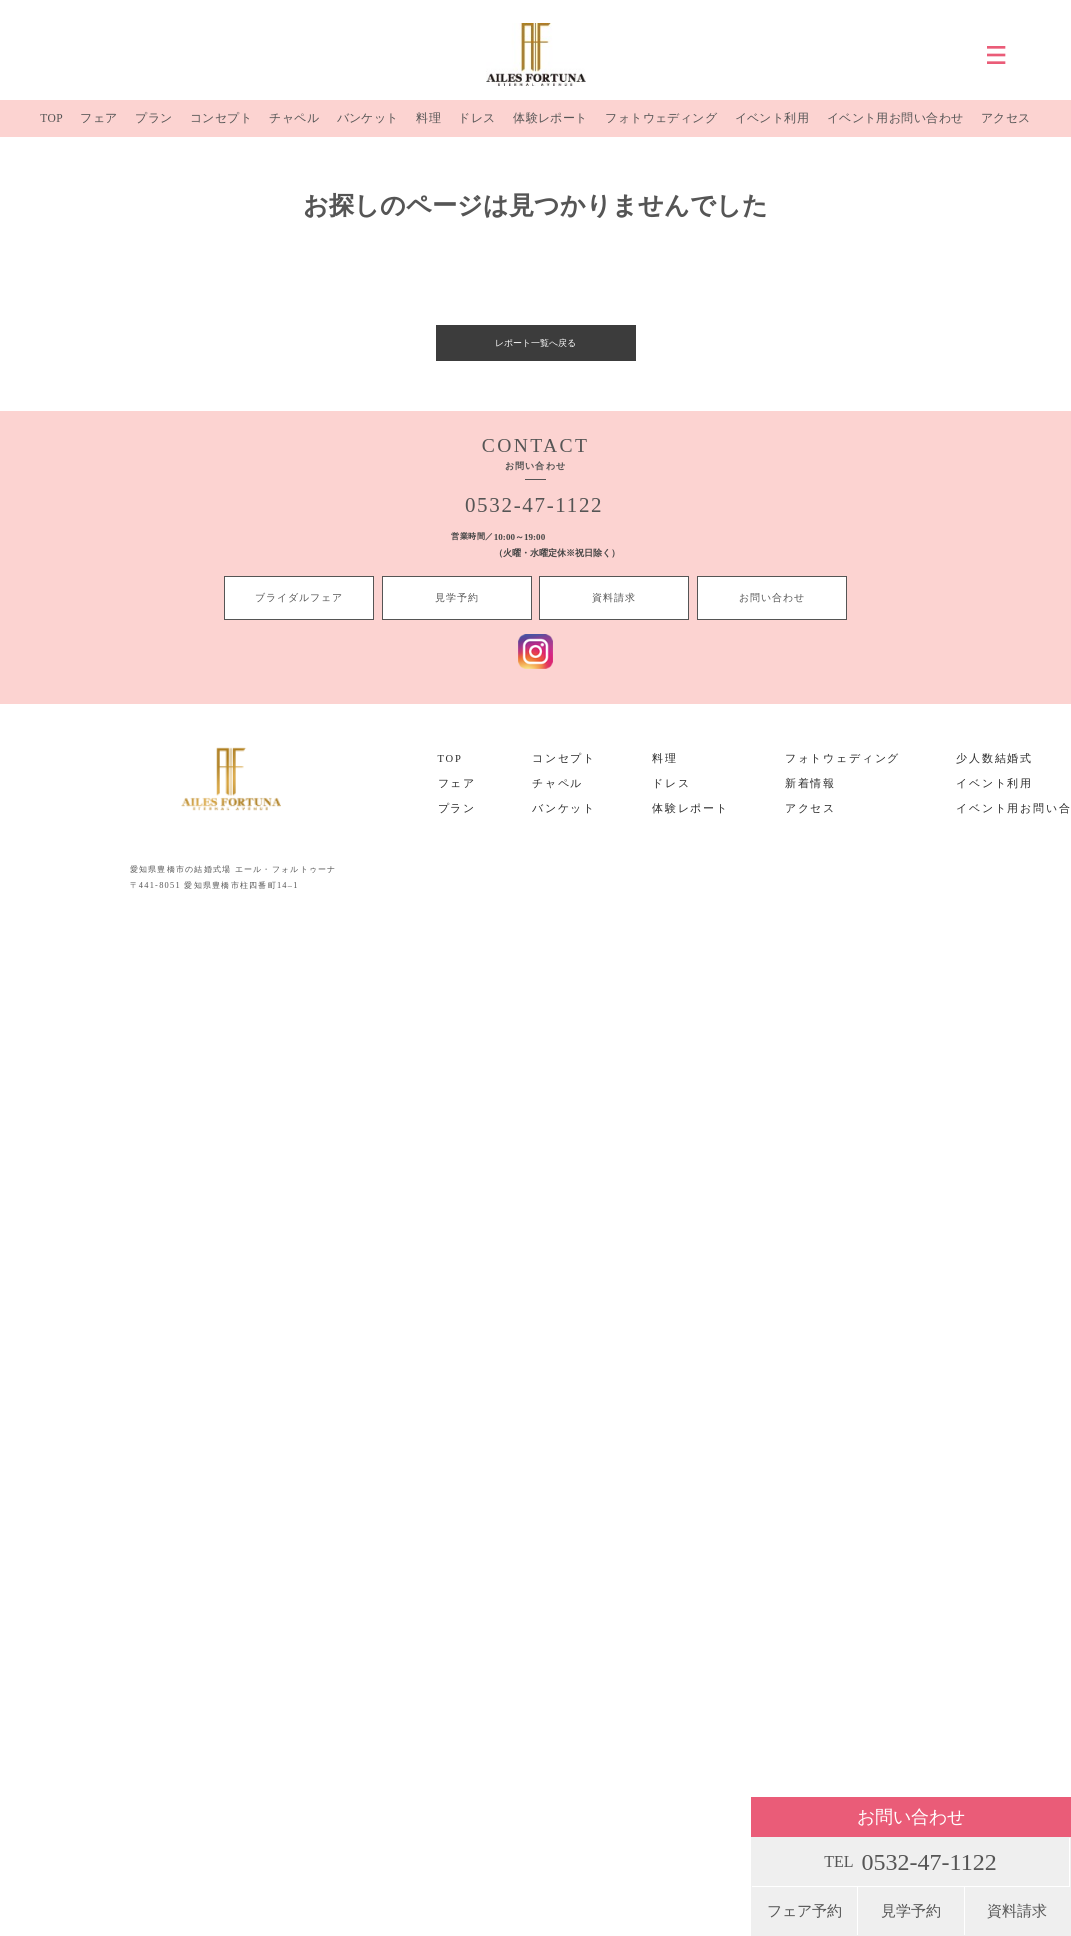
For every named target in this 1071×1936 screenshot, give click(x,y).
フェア (98, 129)
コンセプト (219, 129)
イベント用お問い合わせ (894, 129)
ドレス (472, 129)
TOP (51, 129)
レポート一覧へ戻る (536, 362)
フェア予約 (804, 1911)
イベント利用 (769, 129)
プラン (152, 129)
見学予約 (911, 1911)
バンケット (365, 129)
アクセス (1006, 129)
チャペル (292, 129)
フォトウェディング (658, 129)
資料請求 (1017, 1911)
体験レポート (545, 129)
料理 (426, 129)
